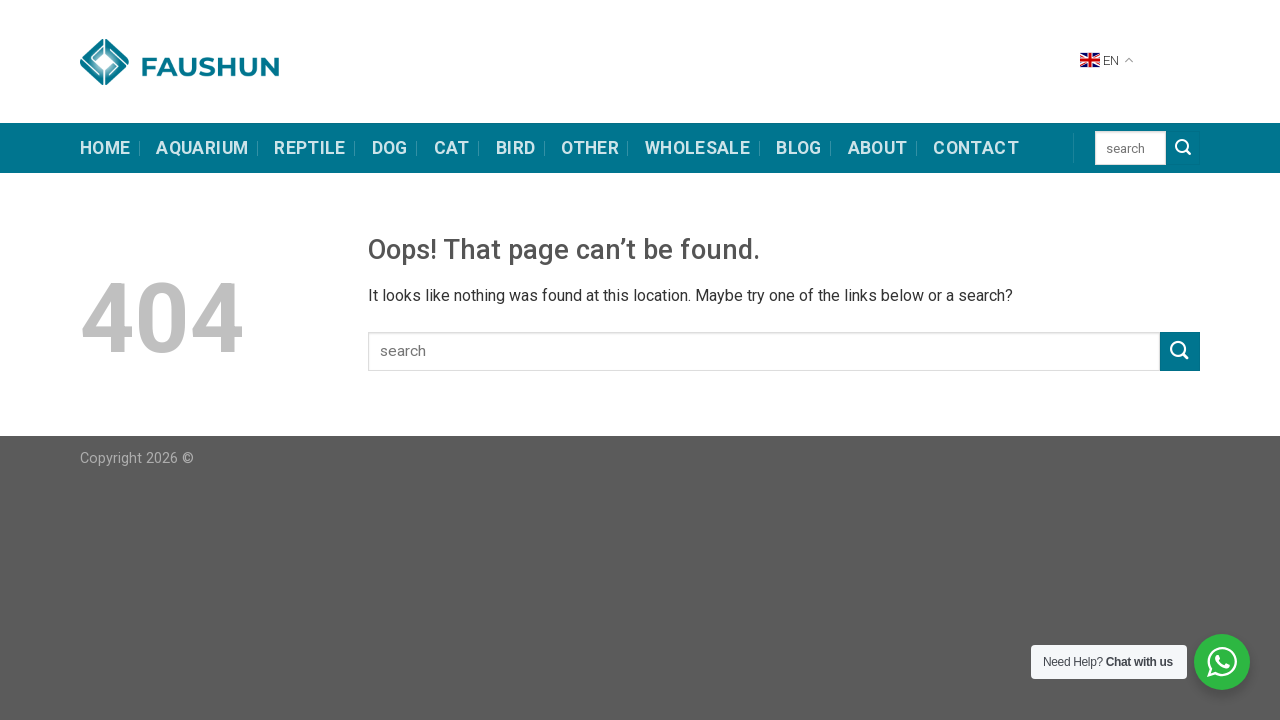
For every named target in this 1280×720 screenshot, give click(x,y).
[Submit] (1183, 148)
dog (390, 148)
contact (975, 148)
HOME (105, 148)
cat (452, 148)
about (878, 148)
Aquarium (202, 148)
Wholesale (697, 148)
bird (515, 148)
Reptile (309, 148)
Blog (798, 148)
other (590, 148)
